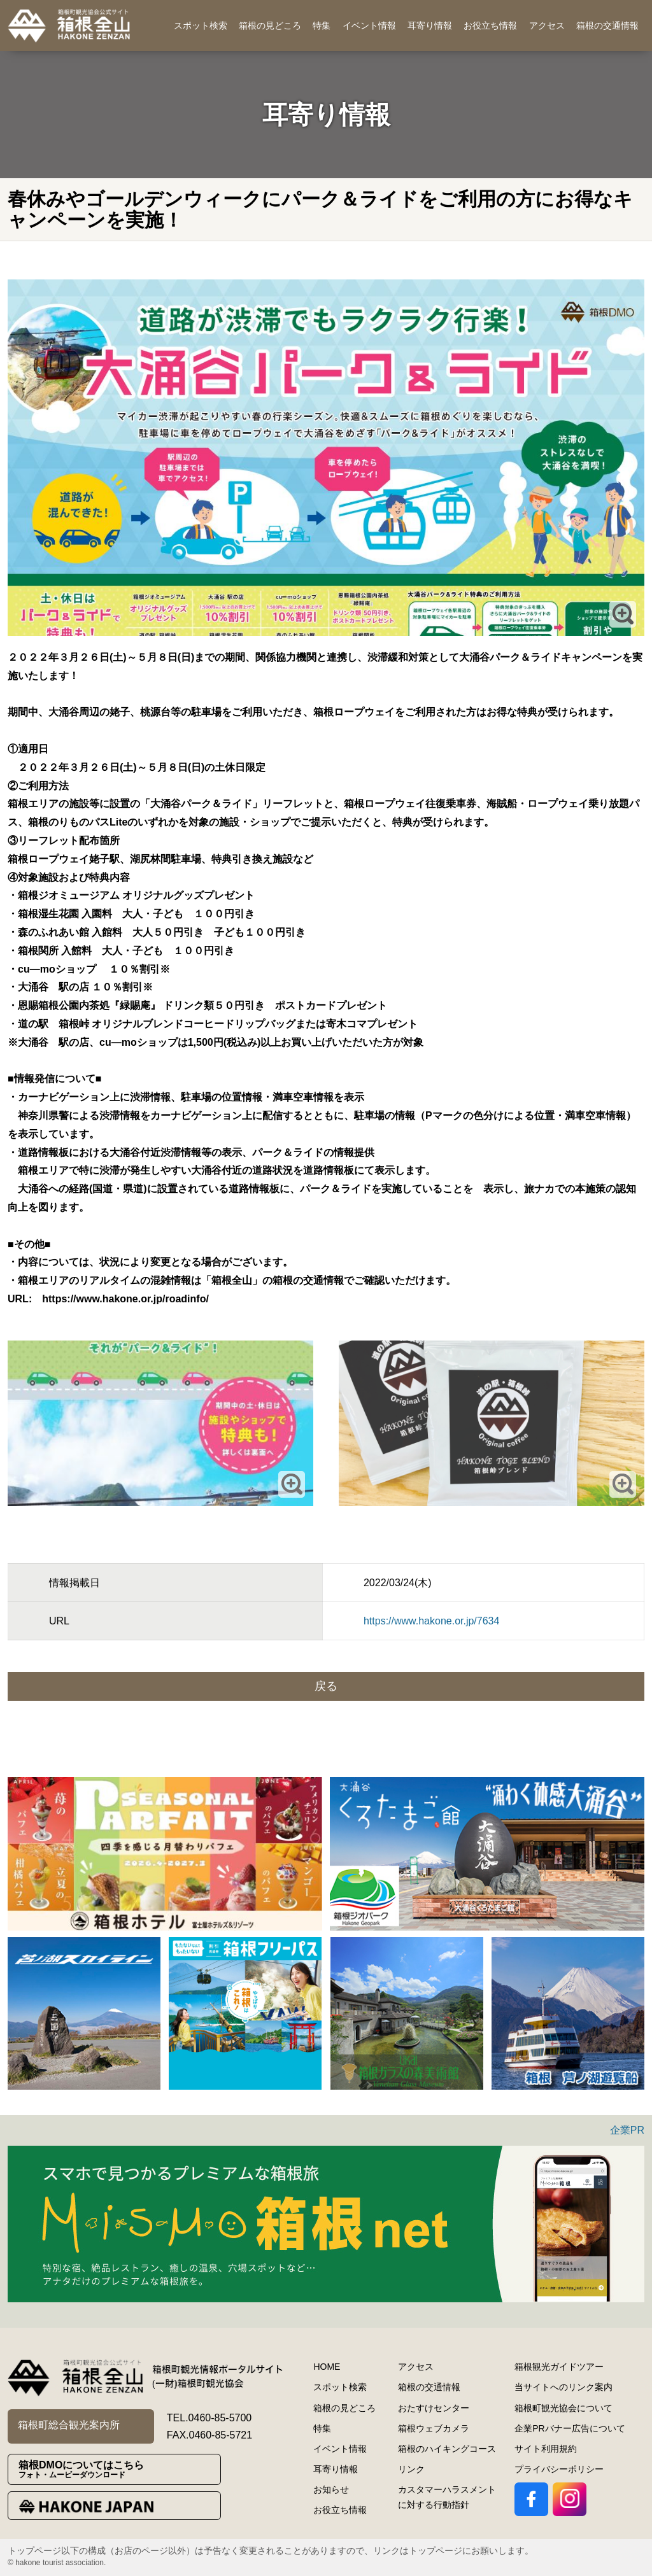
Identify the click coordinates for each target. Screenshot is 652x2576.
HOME (326, 2366)
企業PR (627, 2130)
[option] (165, 1854)
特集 (321, 25)
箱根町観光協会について (563, 2408)
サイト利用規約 (545, 2449)
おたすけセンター (433, 2408)
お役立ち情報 (490, 25)
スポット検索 (200, 25)
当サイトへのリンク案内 (563, 2387)
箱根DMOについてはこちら (119, 2469)
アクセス (547, 25)
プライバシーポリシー (559, 2469)
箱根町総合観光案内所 (69, 2424)
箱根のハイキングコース (447, 2449)
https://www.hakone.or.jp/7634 (431, 1620)
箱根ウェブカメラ (433, 2428)
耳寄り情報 (430, 25)
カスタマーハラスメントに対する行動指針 (447, 2497)
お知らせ (331, 2489)
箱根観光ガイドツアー (559, 2366)
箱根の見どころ (270, 25)
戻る (326, 1686)
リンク (411, 2469)
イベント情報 (369, 25)
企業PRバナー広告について (569, 2428)
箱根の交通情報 (607, 25)
